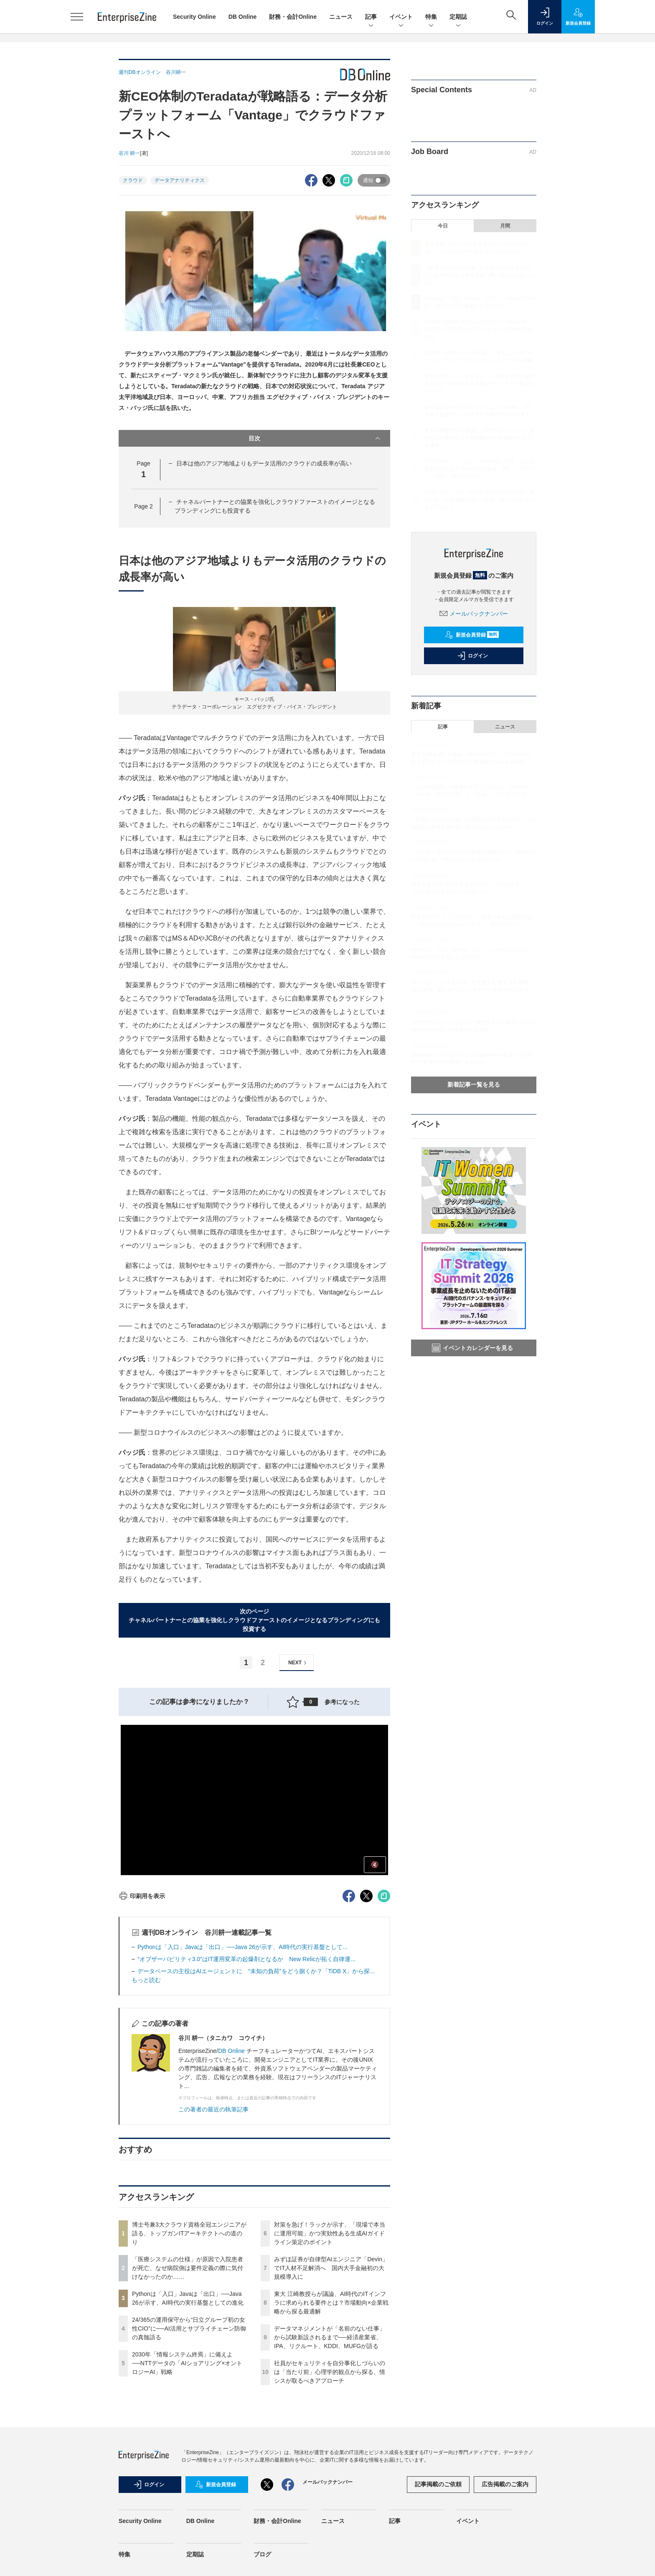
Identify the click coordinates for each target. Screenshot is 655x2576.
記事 (371, 17)
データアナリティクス (180, 180)
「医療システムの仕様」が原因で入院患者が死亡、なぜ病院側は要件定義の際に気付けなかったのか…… (187, 2268)
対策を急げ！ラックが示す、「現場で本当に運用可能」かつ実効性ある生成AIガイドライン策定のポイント (329, 2233)
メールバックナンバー (473, 613)
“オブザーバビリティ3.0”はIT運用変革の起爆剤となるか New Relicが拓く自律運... (246, 1959)
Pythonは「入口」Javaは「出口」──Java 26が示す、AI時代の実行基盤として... (242, 1947)
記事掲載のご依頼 (438, 2484)
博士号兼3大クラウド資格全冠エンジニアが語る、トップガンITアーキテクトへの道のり (189, 2233)
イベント (401, 17)
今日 (443, 226)
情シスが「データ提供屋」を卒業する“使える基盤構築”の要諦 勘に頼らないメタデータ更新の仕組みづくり (472, 989)
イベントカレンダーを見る (472, 1348)
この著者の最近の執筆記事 (213, 2109)
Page (143, 506)
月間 (505, 226)
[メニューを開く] (77, 16)
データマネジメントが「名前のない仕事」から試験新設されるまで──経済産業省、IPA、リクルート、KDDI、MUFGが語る (329, 2337)
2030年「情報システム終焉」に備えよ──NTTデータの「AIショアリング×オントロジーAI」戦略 (187, 2363)
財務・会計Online (293, 16)
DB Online (242, 16)
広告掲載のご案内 (505, 2484)
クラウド (133, 180)
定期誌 (458, 17)
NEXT (298, 1662)
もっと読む (146, 1980)
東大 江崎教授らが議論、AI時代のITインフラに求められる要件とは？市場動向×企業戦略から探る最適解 (331, 2302)
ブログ (262, 2554)
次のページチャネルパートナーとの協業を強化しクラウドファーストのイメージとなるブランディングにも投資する (254, 1620)
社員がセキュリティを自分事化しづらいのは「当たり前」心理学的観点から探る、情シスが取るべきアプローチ (329, 2372)
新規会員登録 (472, 635)
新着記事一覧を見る (473, 1084)
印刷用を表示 (142, 1896)
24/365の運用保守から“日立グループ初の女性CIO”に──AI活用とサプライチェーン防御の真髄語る (189, 2328)
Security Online (194, 16)
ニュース (341, 16)
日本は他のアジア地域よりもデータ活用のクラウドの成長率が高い (264, 463)
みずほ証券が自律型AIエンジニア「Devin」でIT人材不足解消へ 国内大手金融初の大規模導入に (331, 2268)
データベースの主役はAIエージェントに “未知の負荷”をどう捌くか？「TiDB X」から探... (256, 1971)
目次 (315, 438)
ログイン (472, 656)
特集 (431, 17)
